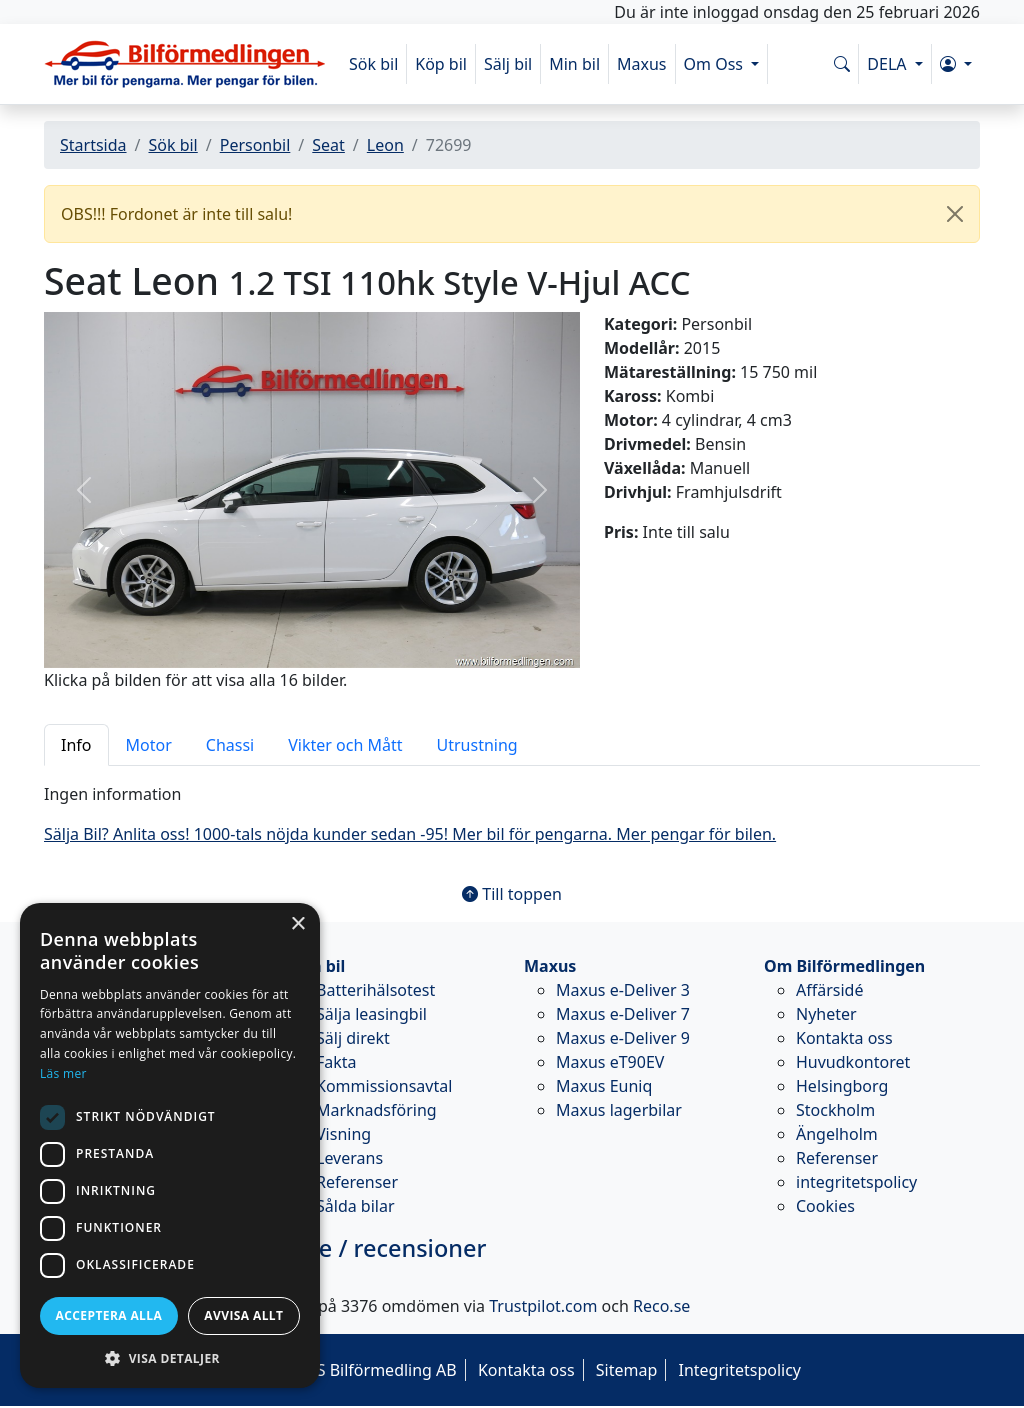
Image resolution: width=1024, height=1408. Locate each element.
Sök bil (373, 64)
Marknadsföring (376, 1110)
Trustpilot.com (543, 1306)
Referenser (357, 1182)
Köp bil (441, 64)
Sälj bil (508, 64)
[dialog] (170, 1145)
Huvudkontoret (853, 1062)
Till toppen (512, 894)
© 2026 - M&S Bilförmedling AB (340, 1370)
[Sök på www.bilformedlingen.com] (842, 64)
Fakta (336, 1062)
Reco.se (661, 1306)
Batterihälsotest (375, 990)
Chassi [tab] (230, 745)
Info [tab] (76, 745)
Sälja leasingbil (371, 1014)
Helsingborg (842, 1086)
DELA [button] (888, 64)
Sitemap (627, 1370)
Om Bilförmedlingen (844, 966)
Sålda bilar (355, 1206)
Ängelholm (837, 1134)
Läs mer (63, 1073)
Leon (385, 145)
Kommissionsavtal (384, 1086)
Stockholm (835, 1110)
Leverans (349, 1158)
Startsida (93, 145)
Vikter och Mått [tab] (345, 745)
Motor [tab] (149, 745)
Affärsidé (829, 990)
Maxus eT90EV (610, 1062)
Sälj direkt (353, 1038)
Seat (328, 145)
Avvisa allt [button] (243, 1315)
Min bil (574, 64)
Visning (343, 1134)
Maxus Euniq (604, 1086)
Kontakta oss (844, 1038)
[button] (956, 64)
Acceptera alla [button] (109, 1315)
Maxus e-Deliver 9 (623, 1038)
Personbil (255, 145)
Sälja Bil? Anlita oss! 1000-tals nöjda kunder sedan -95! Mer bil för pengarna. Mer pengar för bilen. (410, 834)
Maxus (642, 64)
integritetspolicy (856, 1182)
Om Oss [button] (716, 64)
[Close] (955, 214)
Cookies (825, 1206)
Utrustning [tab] (477, 745)
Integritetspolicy (739, 1370)
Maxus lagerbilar (619, 1110)
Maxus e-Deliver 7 (623, 1014)
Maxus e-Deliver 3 (623, 990)
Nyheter (826, 1014)
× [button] (297, 924)
